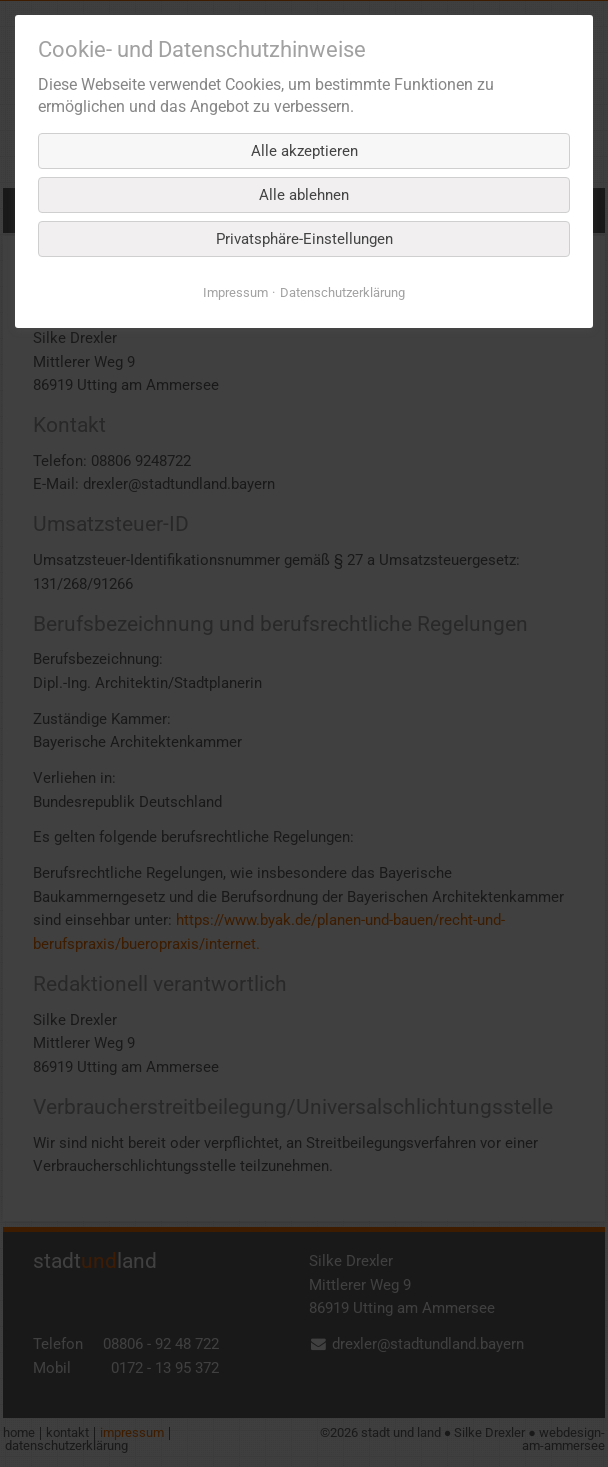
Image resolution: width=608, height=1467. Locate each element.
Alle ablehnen (304, 195)
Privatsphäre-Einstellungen (304, 239)
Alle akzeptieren (304, 151)
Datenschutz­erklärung (342, 292)
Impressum (235, 292)
